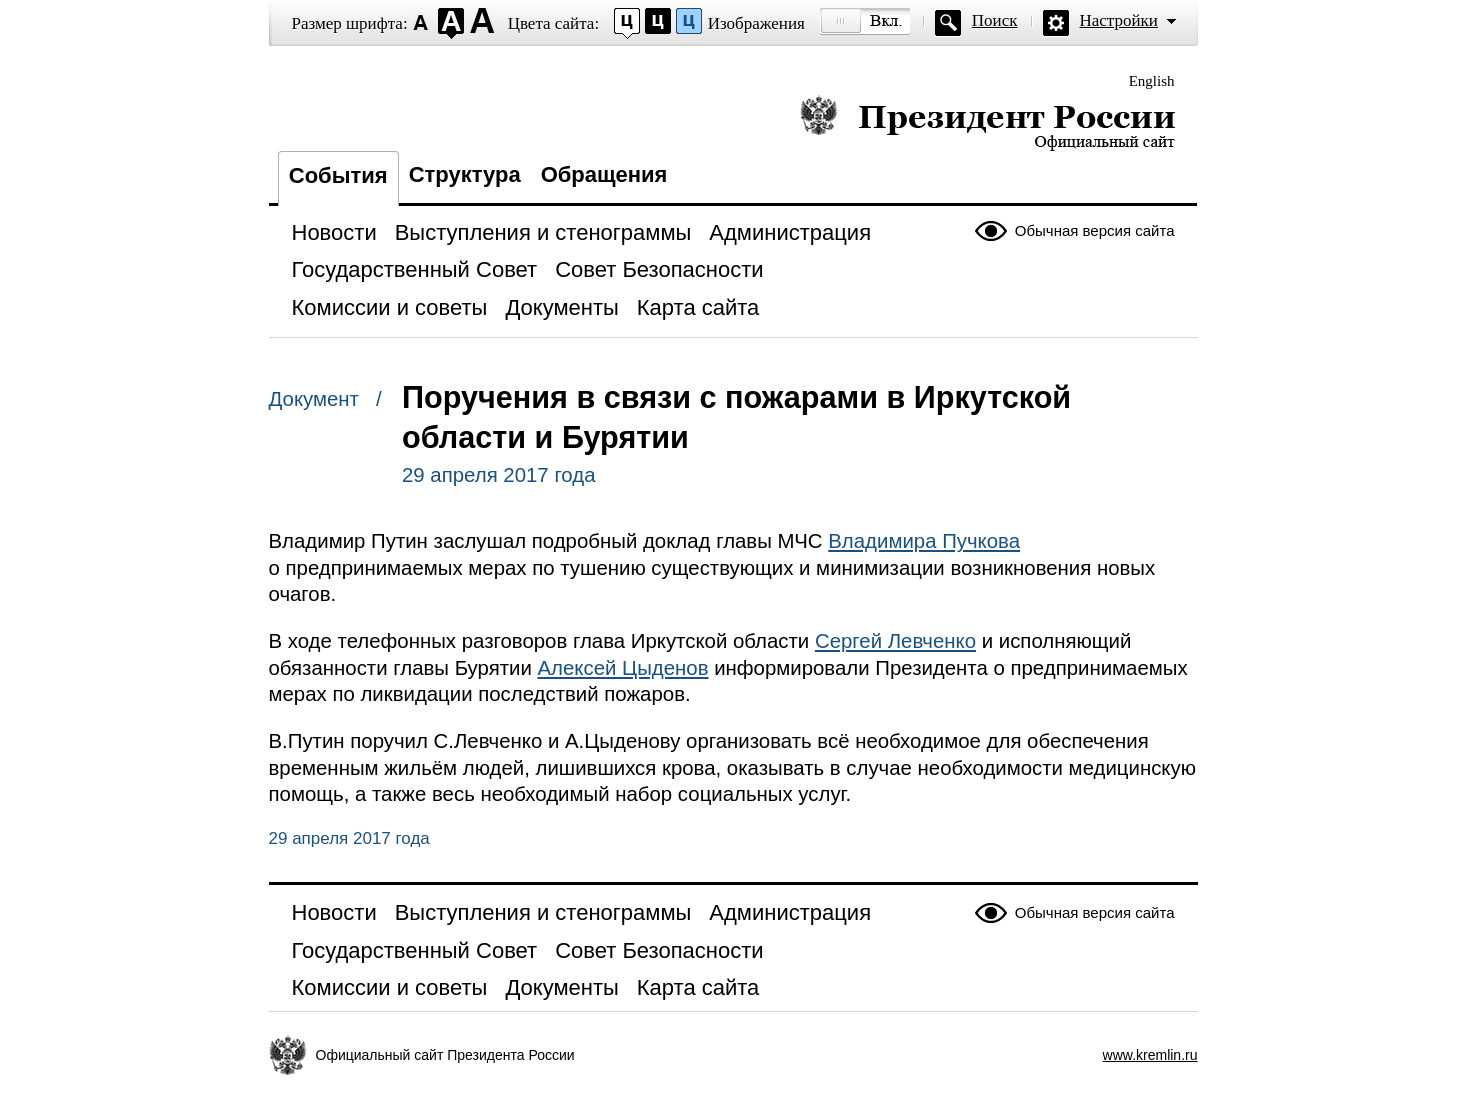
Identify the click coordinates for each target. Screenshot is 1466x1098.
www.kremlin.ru (1150, 1055)
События (338, 175)
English (1152, 81)
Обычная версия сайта (1095, 230)
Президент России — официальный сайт (987, 122)
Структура (465, 174)
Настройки (1119, 20)
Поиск (995, 20)
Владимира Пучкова (924, 541)
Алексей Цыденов (622, 668)
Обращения (604, 174)
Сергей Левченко (895, 641)
